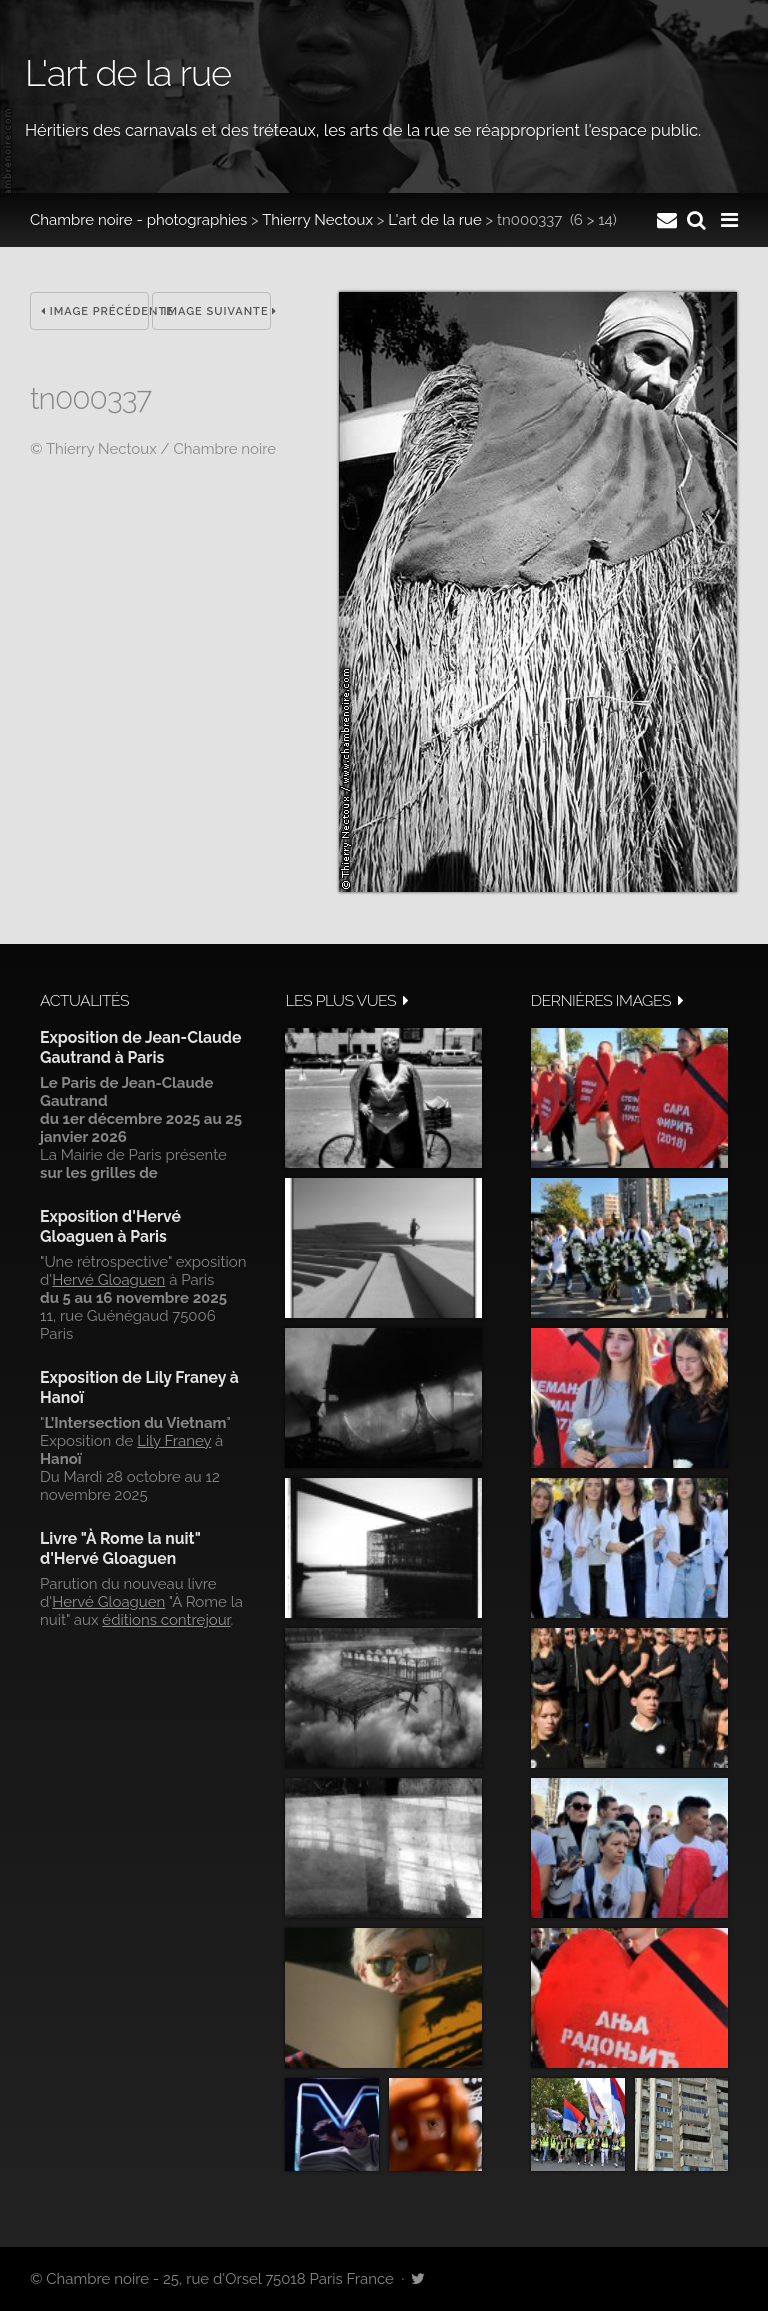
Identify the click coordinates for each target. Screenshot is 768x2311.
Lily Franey (174, 1441)
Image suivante (217, 311)
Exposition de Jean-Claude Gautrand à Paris (140, 1047)
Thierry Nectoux (317, 220)
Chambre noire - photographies (138, 220)
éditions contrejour (166, 1620)
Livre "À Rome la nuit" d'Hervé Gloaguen (120, 1548)
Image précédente (95, 311)
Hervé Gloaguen (108, 1280)
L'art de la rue (434, 220)
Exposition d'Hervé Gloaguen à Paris (110, 1226)
